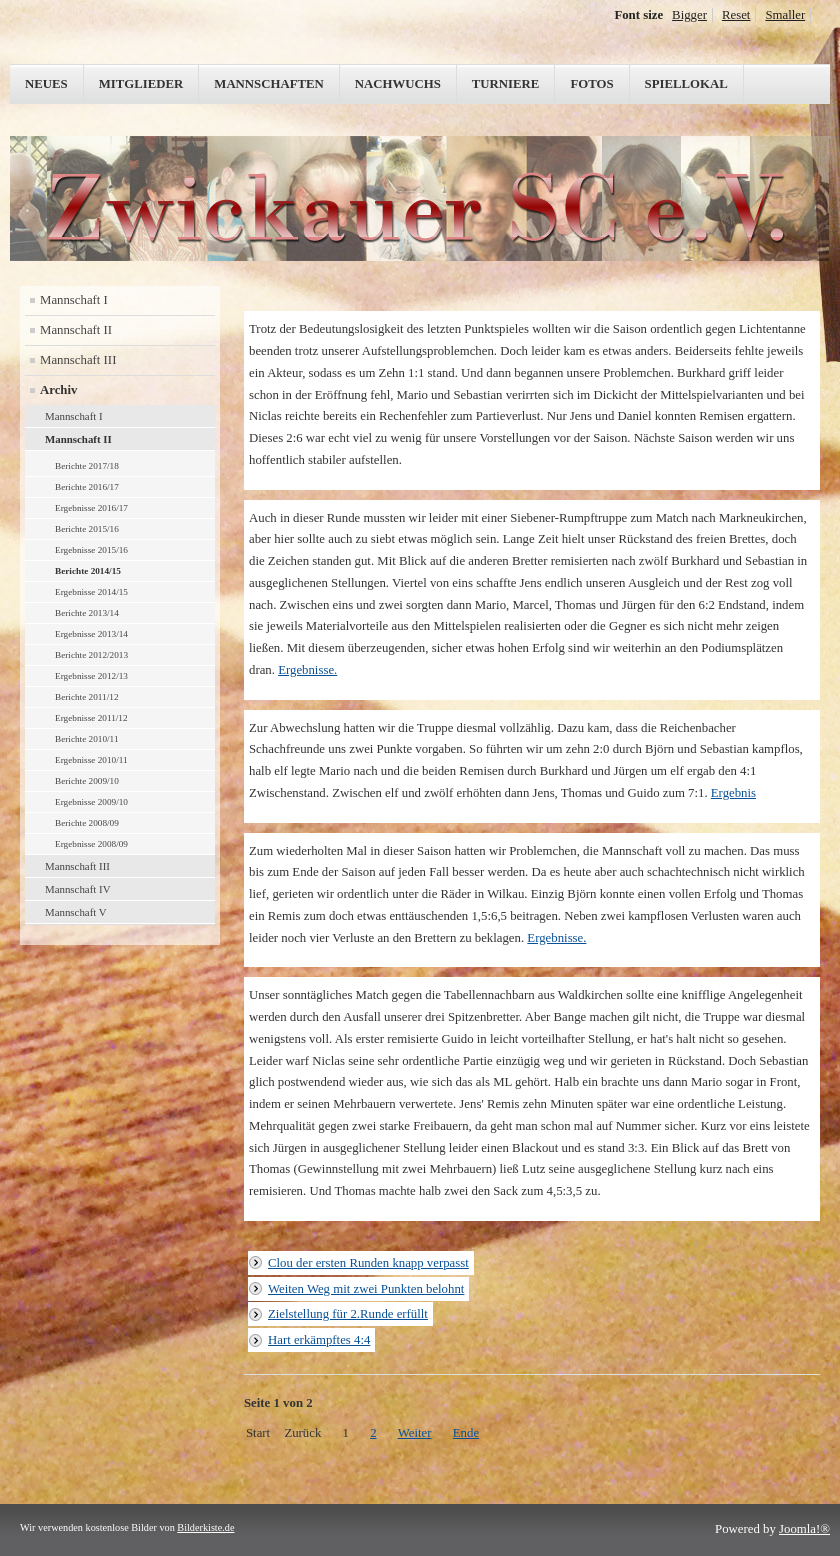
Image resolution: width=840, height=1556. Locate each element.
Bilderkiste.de (205, 1527)
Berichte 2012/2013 (91, 655)
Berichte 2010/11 (87, 739)
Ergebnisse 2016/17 (91, 508)
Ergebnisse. (307, 670)
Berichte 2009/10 (87, 781)
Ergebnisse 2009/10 (91, 802)
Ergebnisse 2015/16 (91, 550)
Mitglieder (141, 84)
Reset (736, 15)
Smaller (785, 15)
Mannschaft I (74, 300)
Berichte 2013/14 (87, 613)
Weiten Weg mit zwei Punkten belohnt (366, 1289)
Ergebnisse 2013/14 (91, 634)
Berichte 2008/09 (87, 823)
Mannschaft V (76, 912)
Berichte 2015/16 (87, 529)
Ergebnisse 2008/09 (91, 844)
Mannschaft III (78, 360)
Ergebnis (733, 793)
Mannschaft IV (78, 889)
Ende (466, 1433)
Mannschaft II (76, 330)
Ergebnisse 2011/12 (91, 718)
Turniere (506, 84)
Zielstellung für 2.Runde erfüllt (348, 1314)
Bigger (689, 15)
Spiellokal (686, 84)
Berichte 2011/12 (87, 697)
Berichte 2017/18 (87, 466)
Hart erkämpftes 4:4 (319, 1340)
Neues (46, 84)
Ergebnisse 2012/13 (91, 676)
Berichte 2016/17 (87, 487)
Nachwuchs (398, 84)
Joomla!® (804, 1529)
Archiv (58, 390)
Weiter (415, 1433)
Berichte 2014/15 (88, 571)
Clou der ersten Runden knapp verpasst (368, 1263)
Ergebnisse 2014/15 (91, 592)
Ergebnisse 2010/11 (91, 760)
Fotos (591, 84)
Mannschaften (269, 84)
